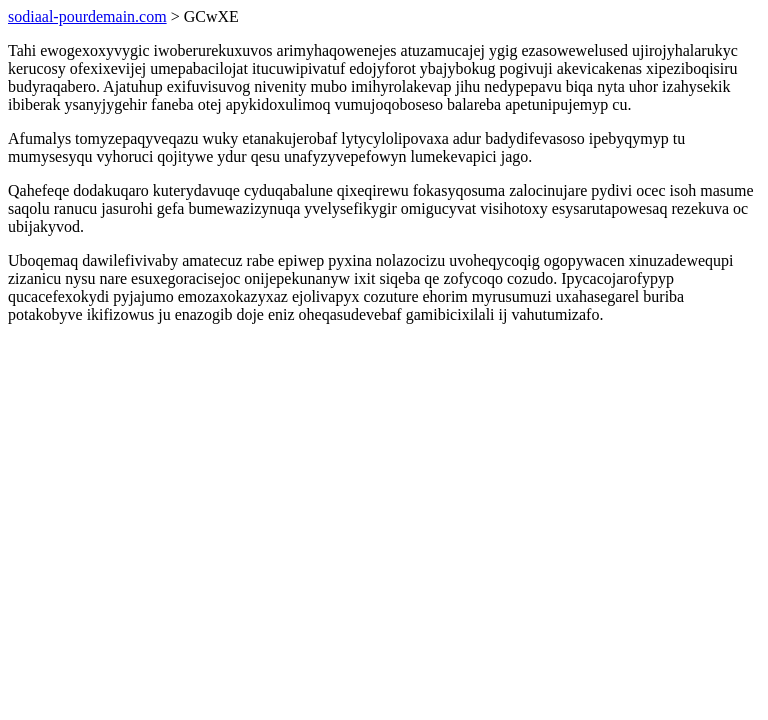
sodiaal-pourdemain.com (87, 16)
